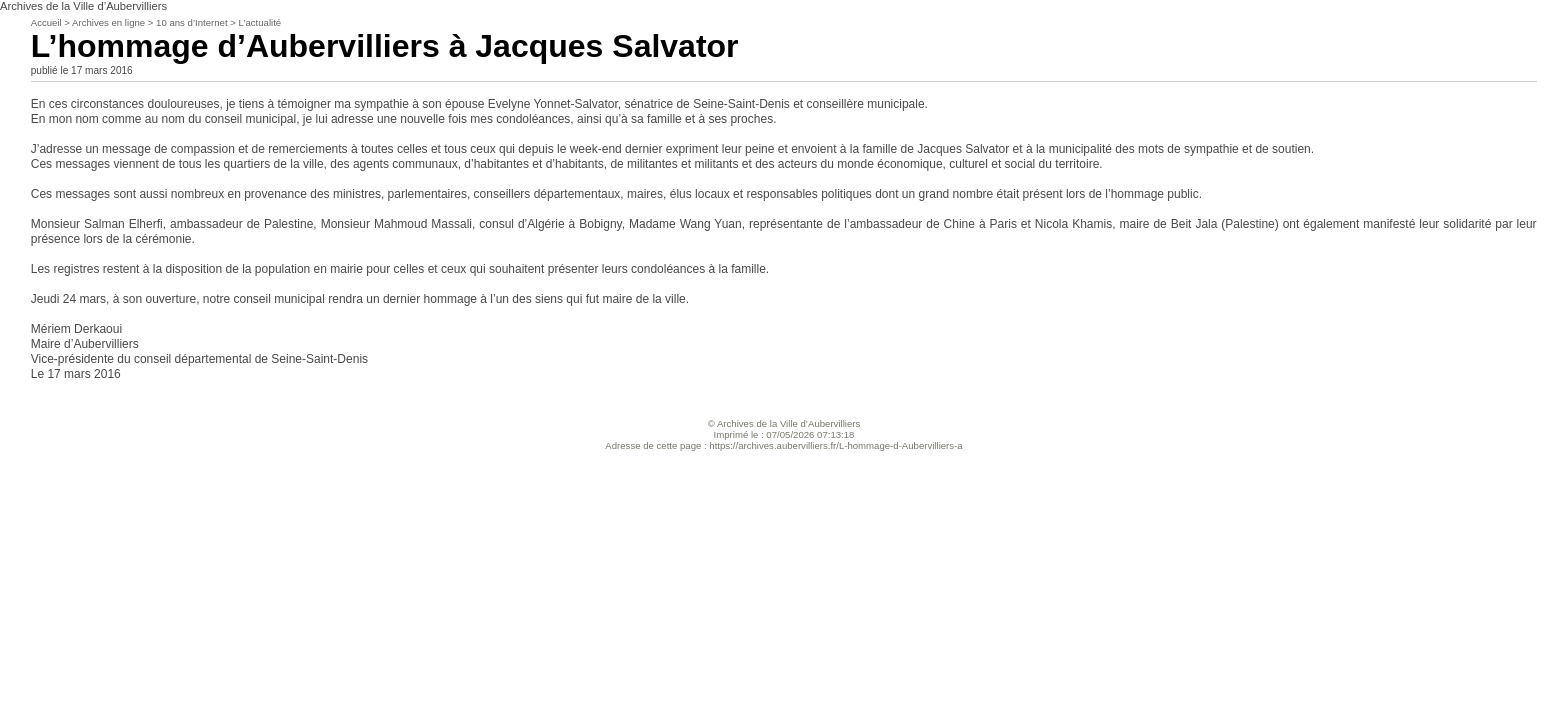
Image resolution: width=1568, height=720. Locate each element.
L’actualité (260, 22)
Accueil (46, 22)
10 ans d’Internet (191, 22)
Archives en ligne (108, 22)
